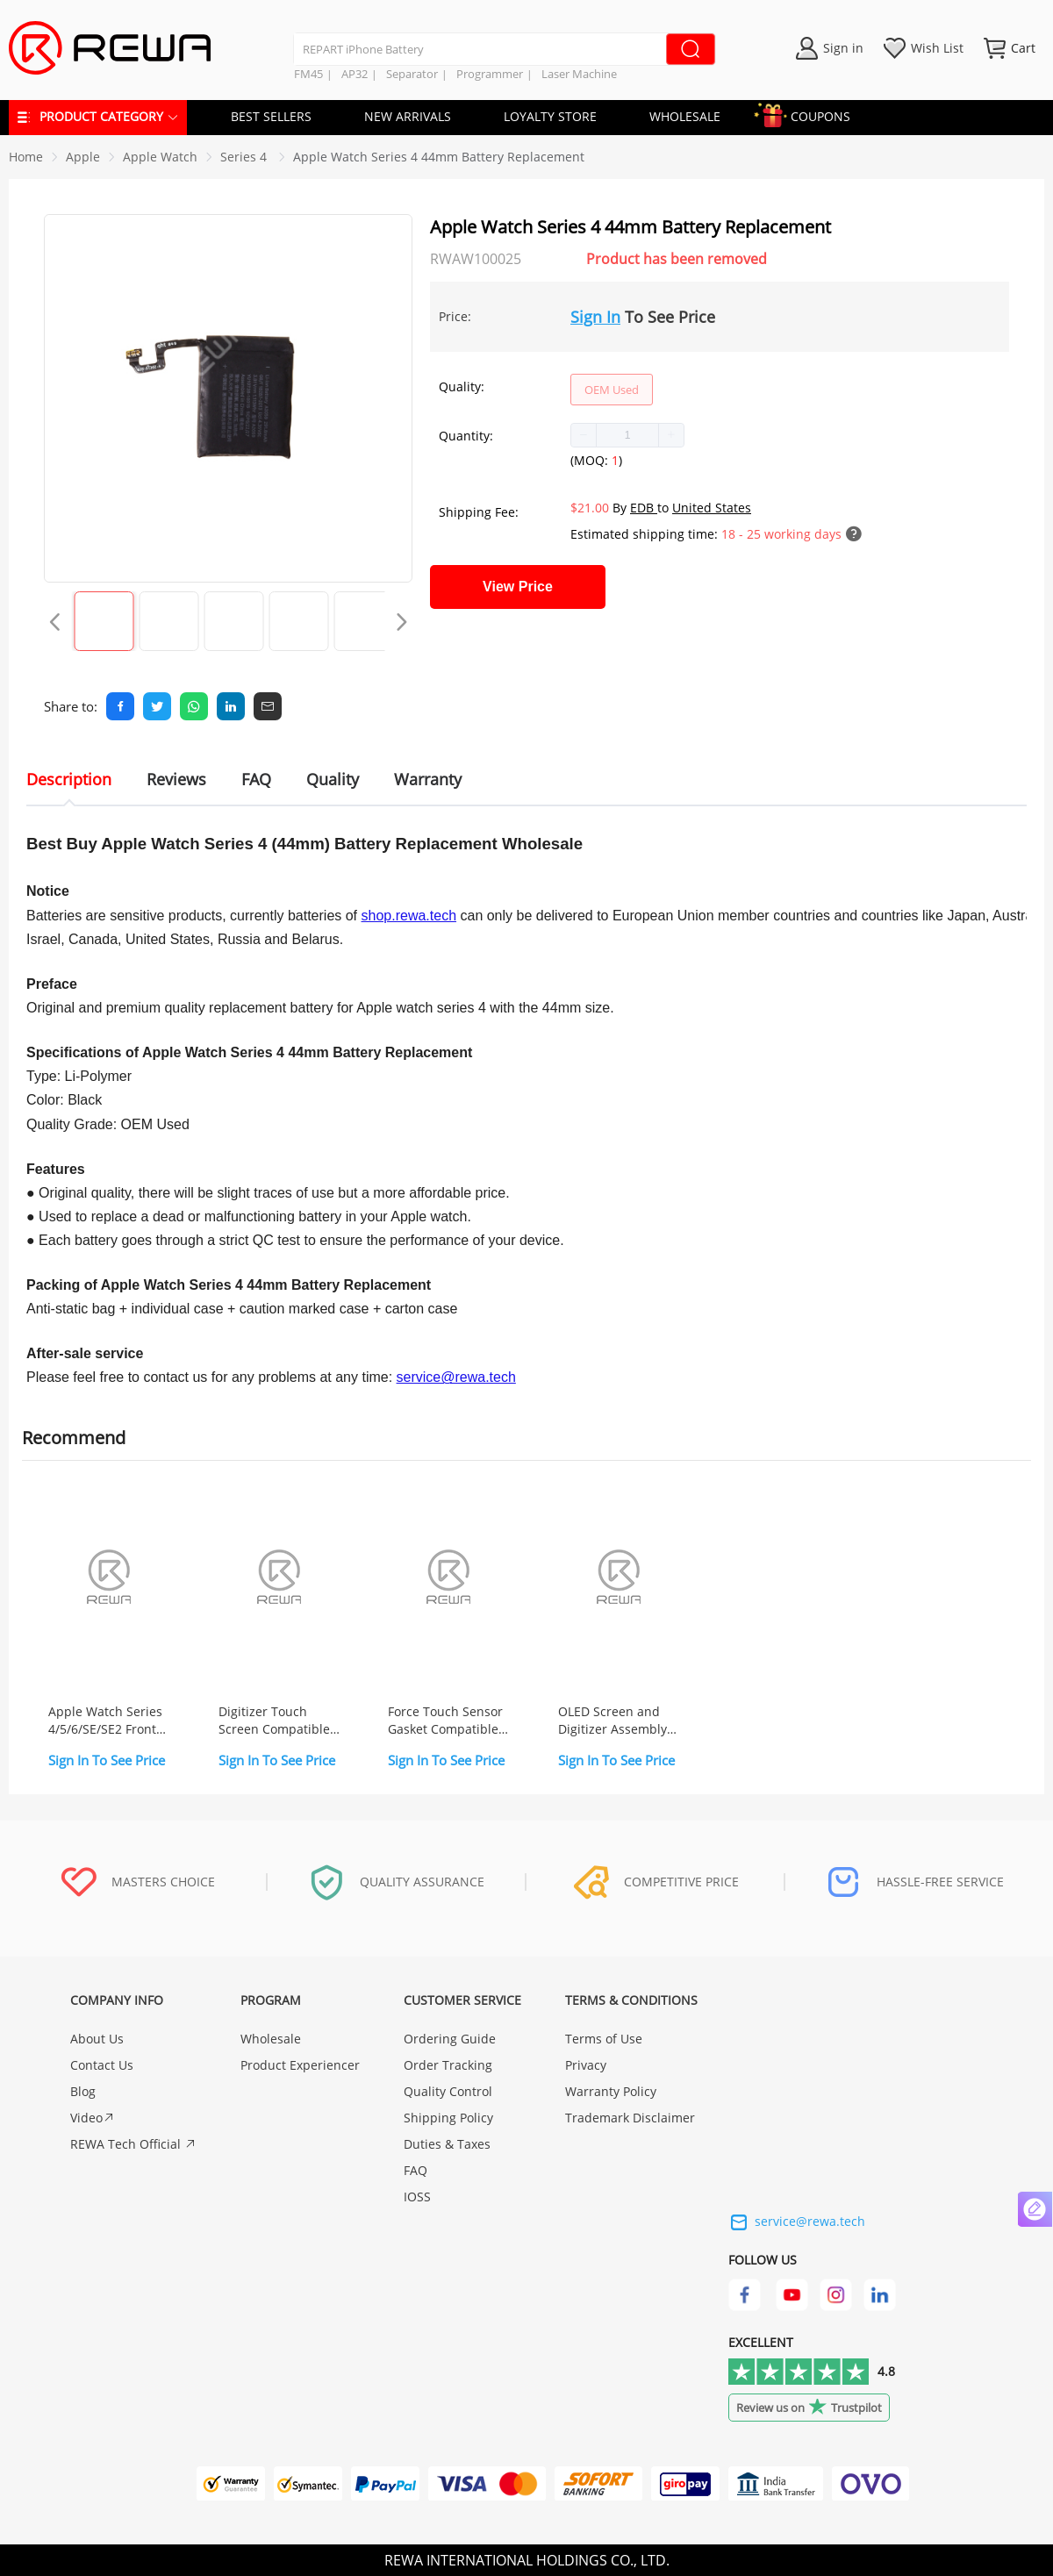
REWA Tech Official (133, 2144)
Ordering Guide (450, 2038)
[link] (83, 156)
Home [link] (26, 156)
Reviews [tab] (176, 779)
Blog (83, 2091)
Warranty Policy (610, 2091)
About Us (97, 2038)
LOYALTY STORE (550, 116)
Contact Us (101, 2065)
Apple (83, 156)
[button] (584, 435)
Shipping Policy (448, 2117)
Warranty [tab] (428, 779)
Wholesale (270, 2038)
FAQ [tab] (256, 779)
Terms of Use (603, 2038)
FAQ (415, 2170)
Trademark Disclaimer (630, 2117)
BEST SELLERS (271, 116)
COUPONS (811, 113)
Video (92, 2117)
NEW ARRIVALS (407, 116)
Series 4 (245, 156)
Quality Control (448, 2091)
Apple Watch (160, 156)
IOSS (417, 2196)
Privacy (585, 2065)
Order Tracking (448, 2065)
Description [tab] (68, 779)
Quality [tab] (332, 779)
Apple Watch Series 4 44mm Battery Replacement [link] (438, 156)
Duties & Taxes (447, 2144)
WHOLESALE (684, 116)
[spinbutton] (627, 435)
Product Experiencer (300, 2065)
